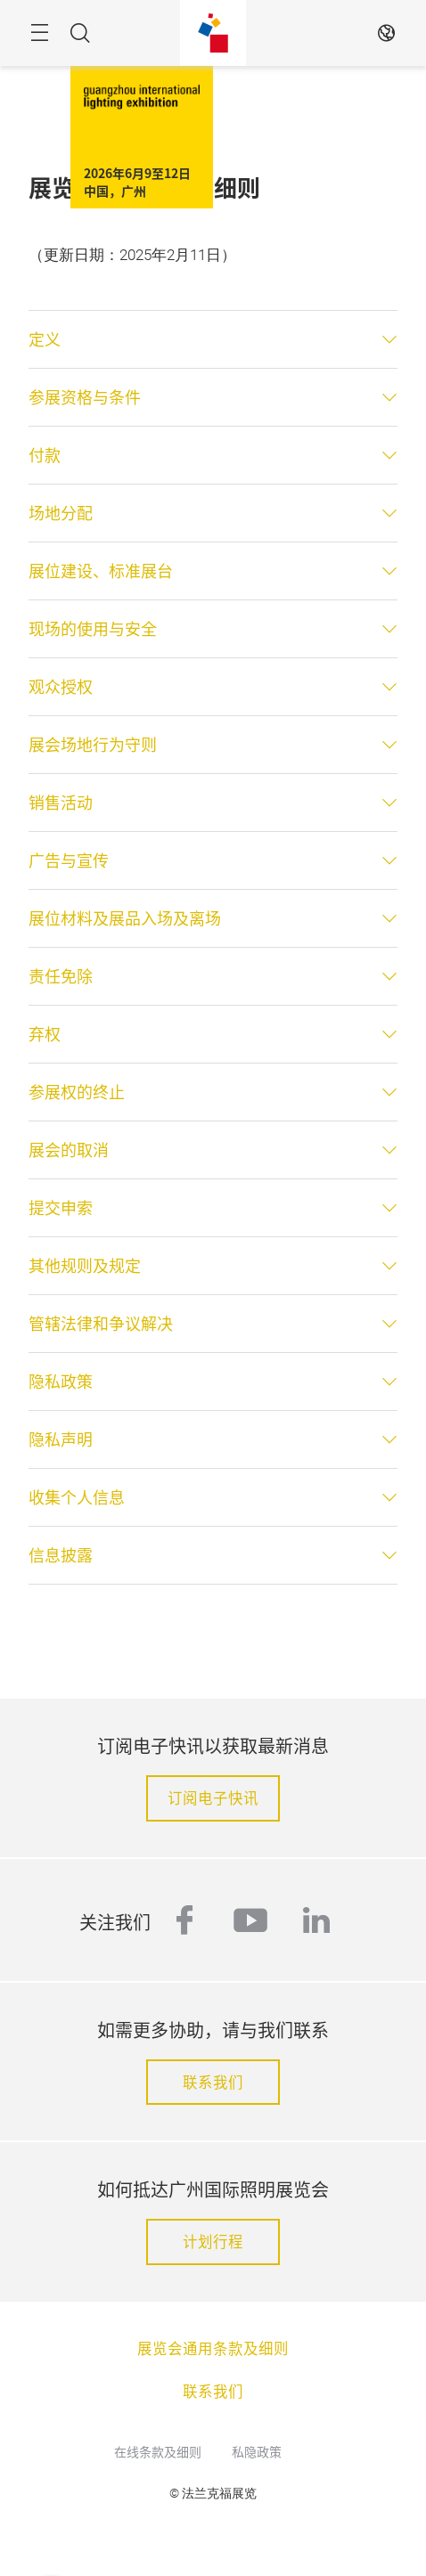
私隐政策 (257, 2451)
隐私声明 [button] (61, 1439)
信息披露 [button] (61, 1555)
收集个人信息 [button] (77, 1497)
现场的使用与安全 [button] (93, 629)
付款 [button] (45, 455)
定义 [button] (45, 339)
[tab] (213, 339)
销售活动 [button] (61, 802)
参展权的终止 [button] (77, 1092)
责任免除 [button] (61, 976)
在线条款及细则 (157, 2451)
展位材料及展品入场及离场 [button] (125, 918)
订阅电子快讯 (213, 1797)
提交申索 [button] (61, 1208)
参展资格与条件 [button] (85, 397)
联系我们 (213, 2081)
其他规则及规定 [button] (85, 1265)
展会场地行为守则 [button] (93, 744)
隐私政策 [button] (61, 1381)
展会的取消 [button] (69, 1150)
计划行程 (213, 2241)
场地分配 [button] (61, 513)
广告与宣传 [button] (69, 860)
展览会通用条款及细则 (213, 2348)
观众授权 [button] (61, 686)
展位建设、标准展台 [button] (101, 571)
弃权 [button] (45, 1034)
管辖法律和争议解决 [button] (101, 1323)
